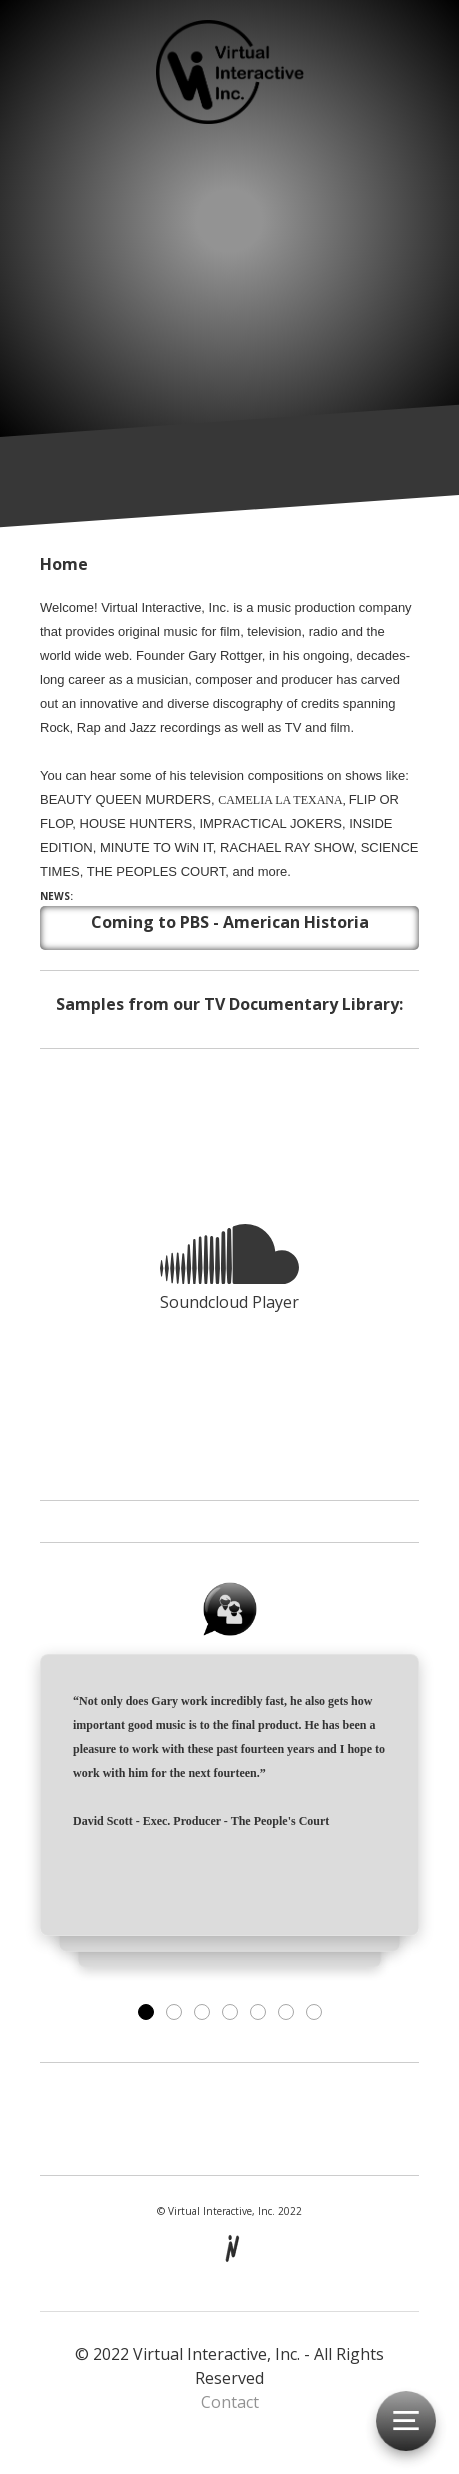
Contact (230, 2402)
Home (64, 564)
